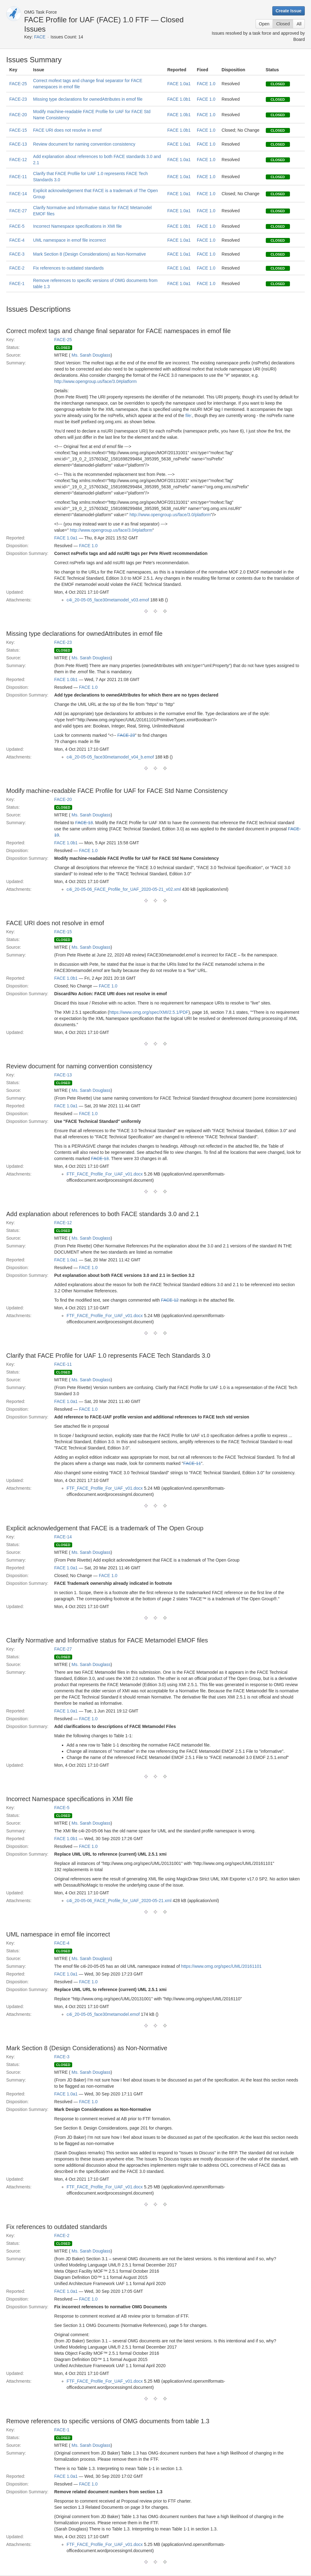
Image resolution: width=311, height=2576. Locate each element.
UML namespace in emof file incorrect (69, 240)
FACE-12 (18, 159)
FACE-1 (16, 283)
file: (188, 415)
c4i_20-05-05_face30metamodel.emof (103, 2014)
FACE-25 (18, 83)
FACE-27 (18, 210)
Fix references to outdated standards (68, 268)
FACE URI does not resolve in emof (67, 130)
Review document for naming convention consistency (84, 144)
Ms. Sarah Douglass (91, 355)
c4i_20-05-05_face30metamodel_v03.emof (108, 599)
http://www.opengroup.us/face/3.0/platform (170, 514)
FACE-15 (18, 130)
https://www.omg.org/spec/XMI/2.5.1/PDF (148, 1012)
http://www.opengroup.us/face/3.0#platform (95, 381)
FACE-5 (16, 226)
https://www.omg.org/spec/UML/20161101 (221, 1966)
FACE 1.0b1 (179, 99)
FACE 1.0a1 (179, 83)
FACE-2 (16, 268)
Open (264, 23)
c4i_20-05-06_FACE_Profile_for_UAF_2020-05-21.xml (119, 1900)
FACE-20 (18, 114)
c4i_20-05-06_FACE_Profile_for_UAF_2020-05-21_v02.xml (124, 889)
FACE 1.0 (206, 83)
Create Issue (288, 10)
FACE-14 (18, 193)
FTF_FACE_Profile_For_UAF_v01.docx (105, 1174)
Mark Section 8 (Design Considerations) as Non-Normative (89, 254)
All (298, 23)
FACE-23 (18, 99)
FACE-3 (16, 254)
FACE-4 (16, 240)
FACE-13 (18, 144)
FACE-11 (18, 176)
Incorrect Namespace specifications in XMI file (77, 226)
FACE (40, 36)
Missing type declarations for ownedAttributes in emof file (87, 99)
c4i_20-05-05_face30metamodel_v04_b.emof (110, 756)
